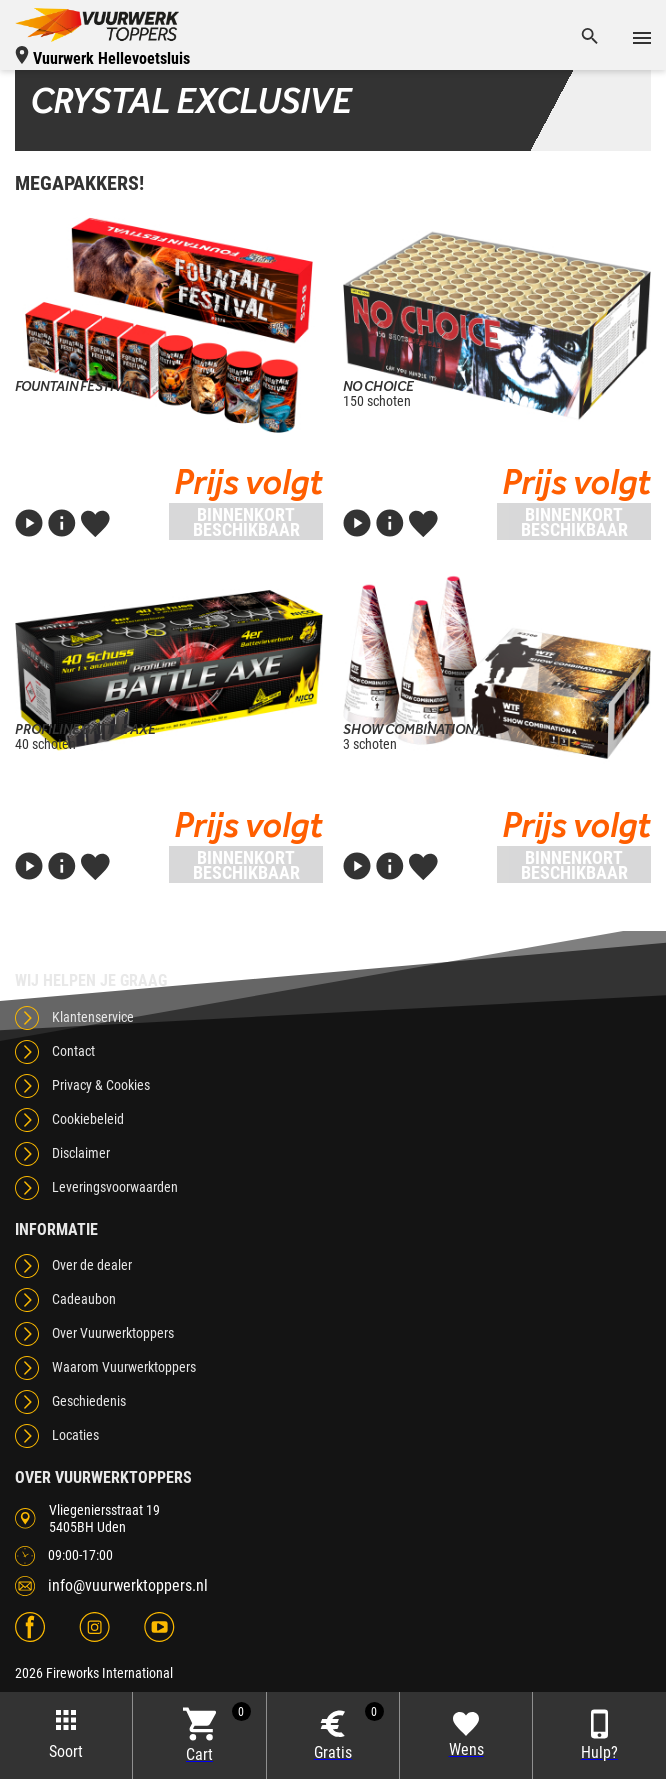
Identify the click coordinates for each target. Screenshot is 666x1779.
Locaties (75, 1435)
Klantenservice (93, 1017)
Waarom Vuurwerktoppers (124, 1367)
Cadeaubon (84, 1299)
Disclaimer (81, 1153)
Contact (73, 1051)
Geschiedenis (89, 1401)
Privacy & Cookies (101, 1085)
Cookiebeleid (88, 1119)
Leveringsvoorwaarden (115, 1187)
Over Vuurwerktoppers (113, 1333)
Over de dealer (92, 1265)
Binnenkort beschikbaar (246, 522)
